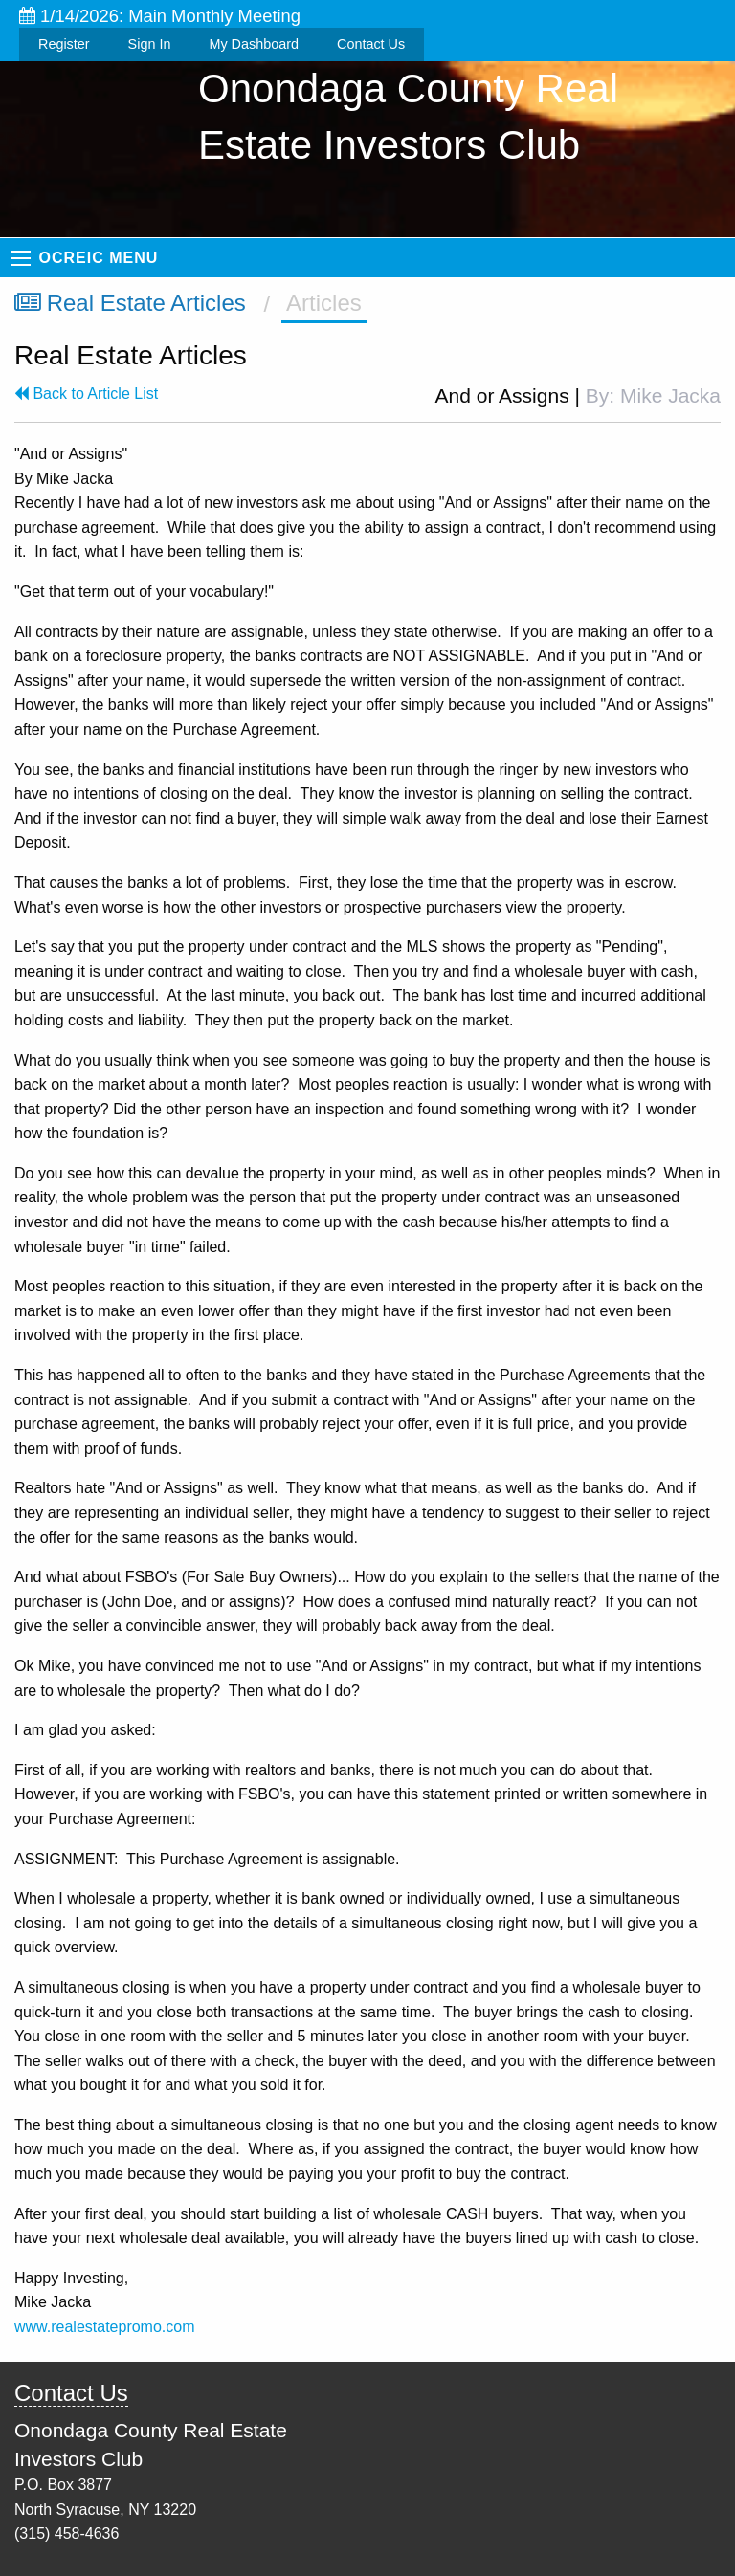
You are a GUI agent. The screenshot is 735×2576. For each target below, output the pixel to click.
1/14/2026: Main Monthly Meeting (160, 16)
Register (64, 44)
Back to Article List (86, 393)
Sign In (149, 44)
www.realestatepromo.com (104, 2327)
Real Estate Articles (130, 303)
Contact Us (371, 44)
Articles (324, 303)
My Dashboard (254, 44)
